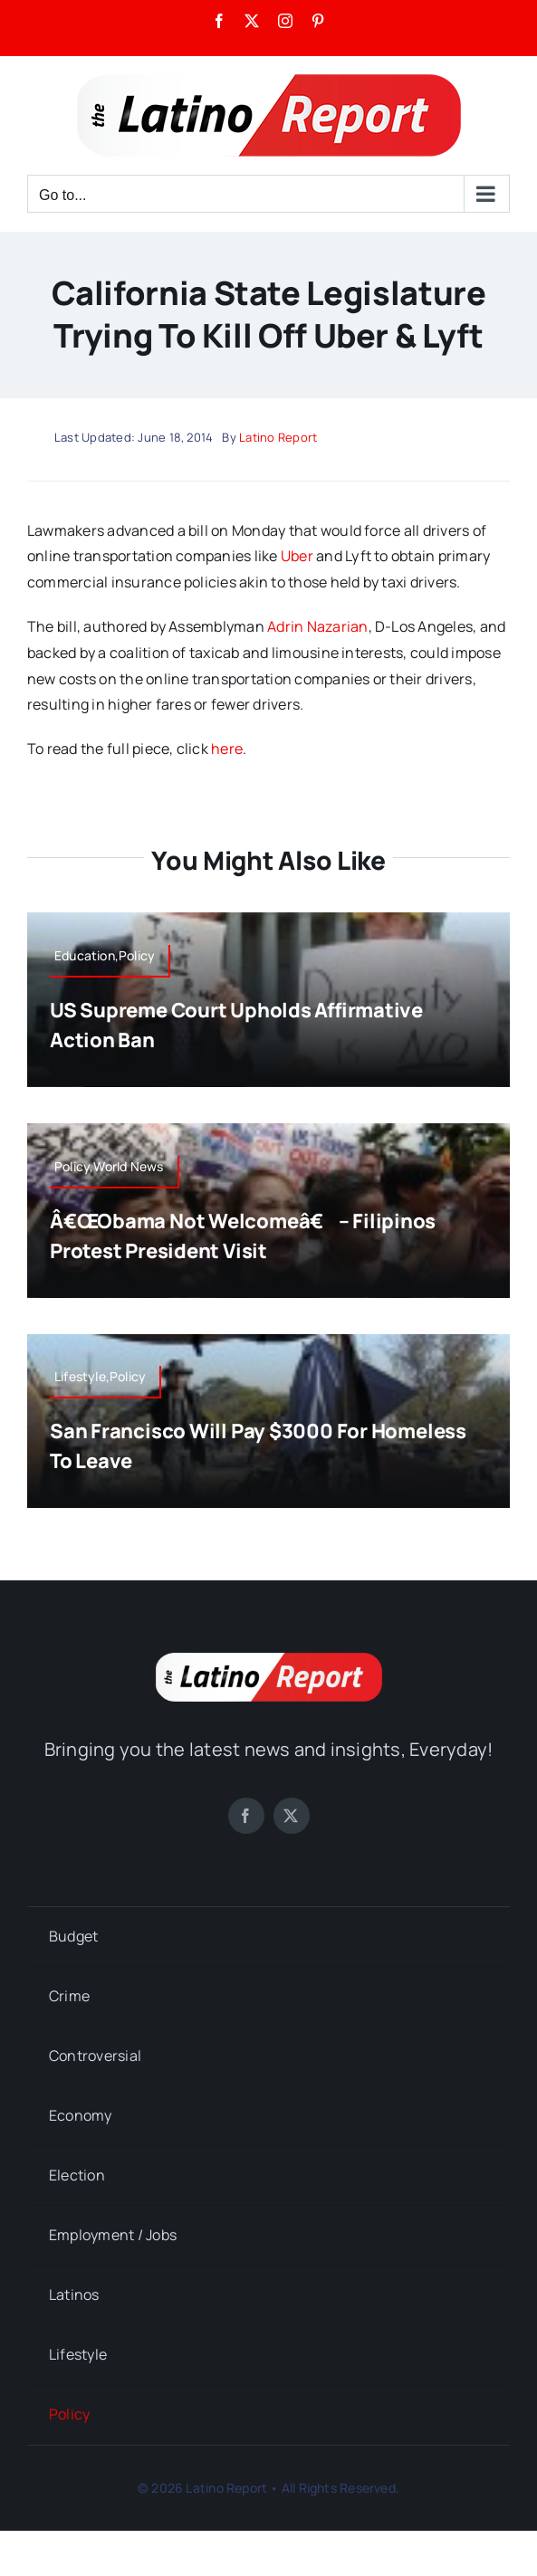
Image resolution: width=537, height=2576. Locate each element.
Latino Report (278, 437)
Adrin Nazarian (317, 626)
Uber (297, 556)
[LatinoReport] (269, 1660)
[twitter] (291, 1816)
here (227, 748)
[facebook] (246, 1816)
